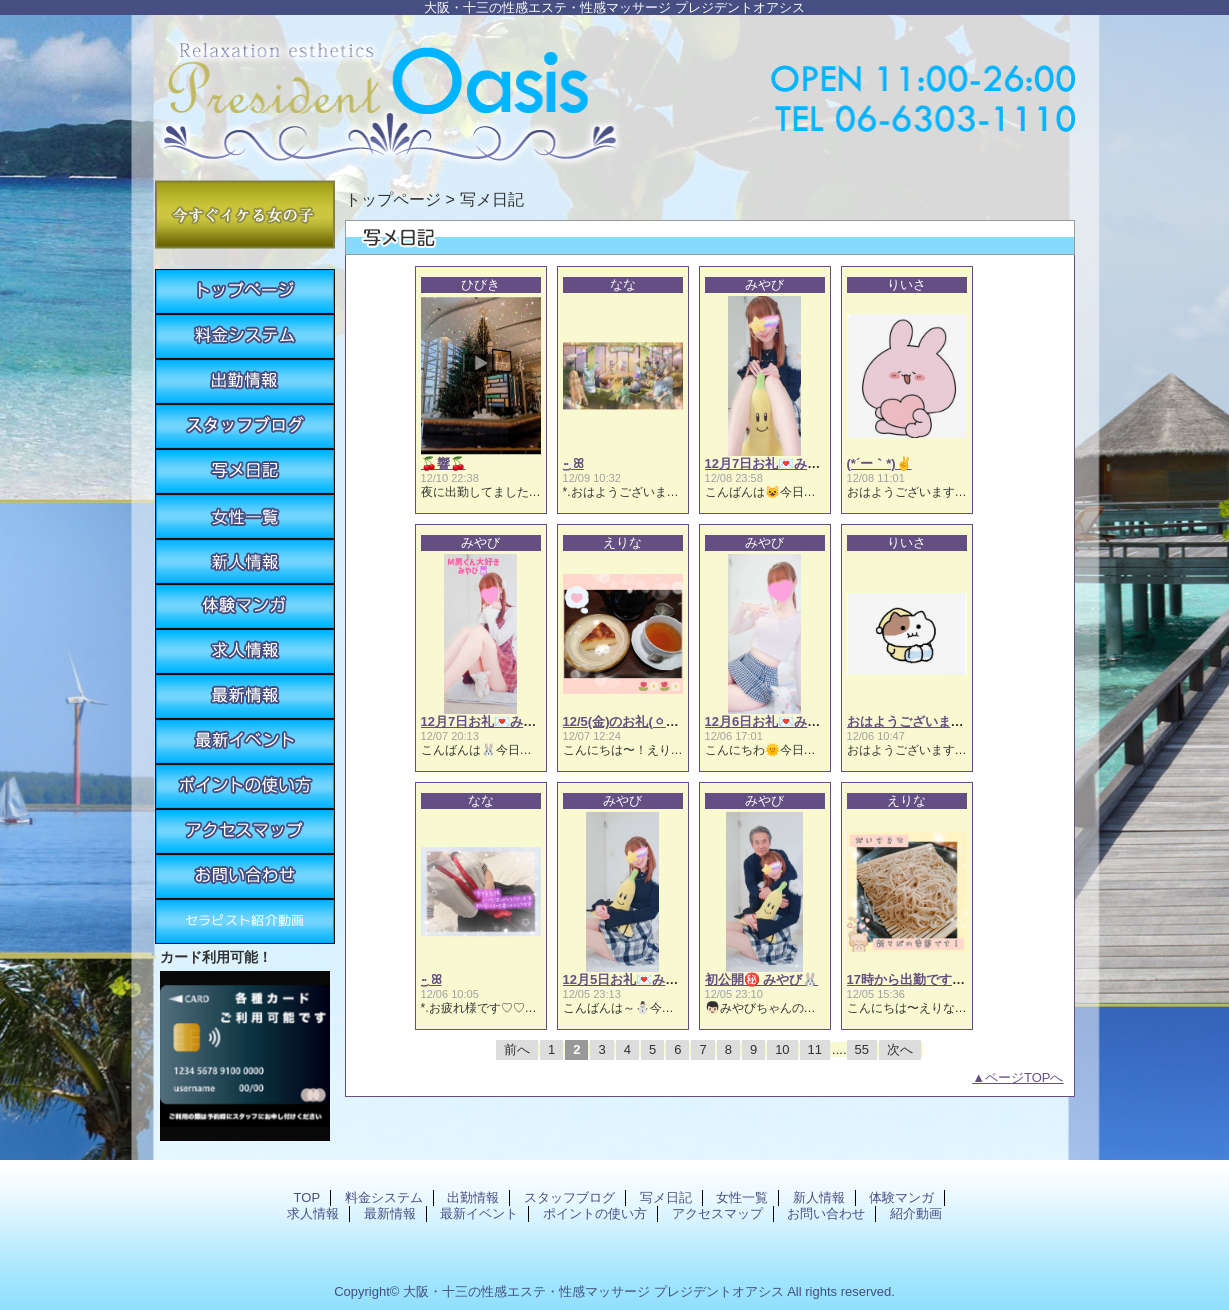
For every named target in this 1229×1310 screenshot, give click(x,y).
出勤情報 (245, 381)
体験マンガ (245, 606)
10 (782, 1049)
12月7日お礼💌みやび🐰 (777, 463)
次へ (900, 1049)
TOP (245, 291)
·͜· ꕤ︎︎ (573, 463)
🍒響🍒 (443, 463)
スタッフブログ (245, 426)
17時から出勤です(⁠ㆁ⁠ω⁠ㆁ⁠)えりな (942, 979)
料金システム (245, 336)
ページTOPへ (1024, 1077)
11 (815, 1049)
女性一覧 (245, 516)
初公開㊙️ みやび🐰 (762, 979)
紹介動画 (245, 921)
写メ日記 (245, 471)
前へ (517, 1049)
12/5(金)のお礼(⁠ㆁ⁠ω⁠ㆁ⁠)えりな (648, 721)
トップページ (393, 199)
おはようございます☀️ (913, 721)
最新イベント (245, 741)
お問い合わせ (245, 876)
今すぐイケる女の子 (245, 214)
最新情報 (245, 696)
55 (862, 1049)
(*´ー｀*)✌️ (879, 463)
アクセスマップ (245, 831)
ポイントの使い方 (245, 786)
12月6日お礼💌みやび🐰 (777, 721)
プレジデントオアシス (615, 92)
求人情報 (245, 651)
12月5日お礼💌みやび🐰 (635, 979)
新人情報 (245, 561)
